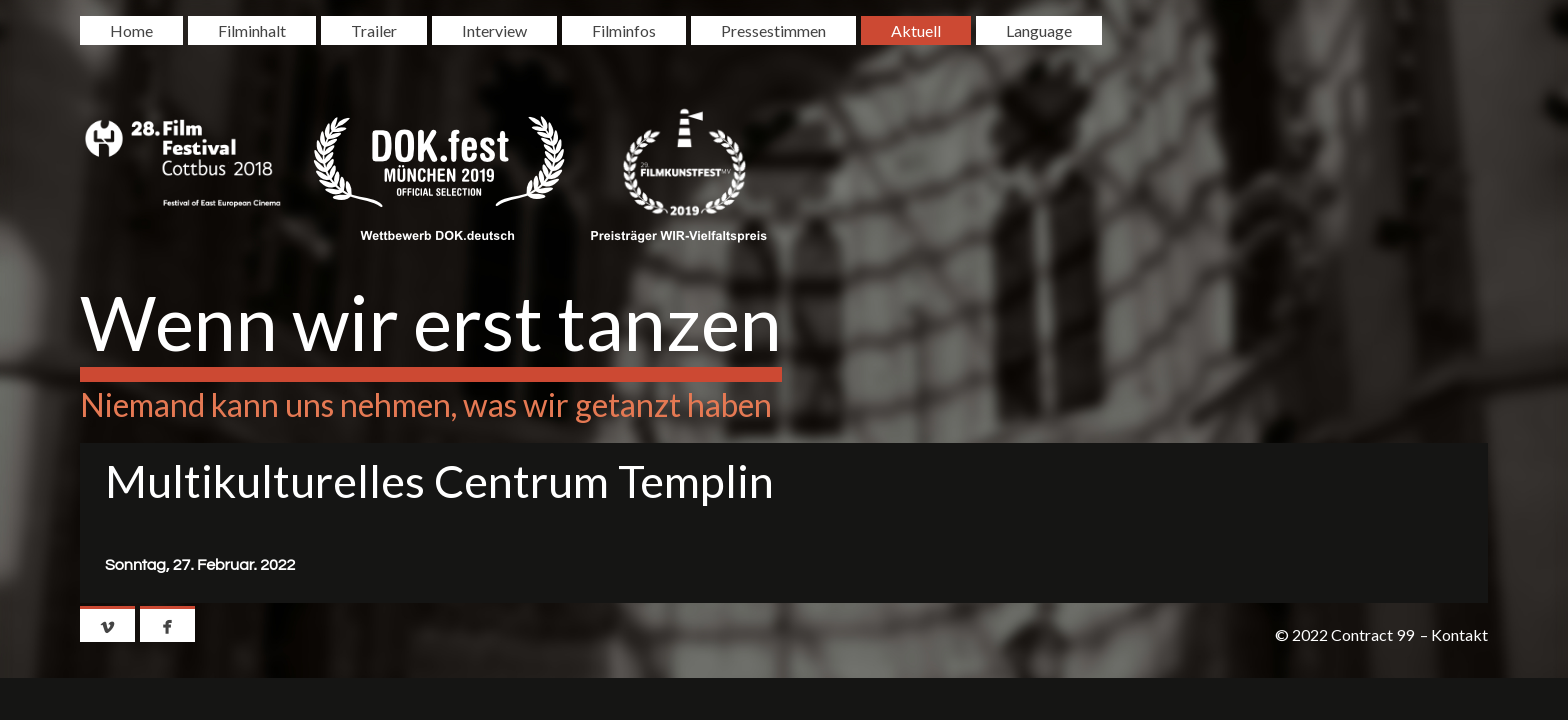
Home (131, 30)
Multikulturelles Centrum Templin (439, 481)
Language (1039, 30)
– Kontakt (1454, 634)
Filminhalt (252, 30)
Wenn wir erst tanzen (431, 322)
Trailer (374, 30)
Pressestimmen (773, 30)
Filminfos (624, 30)
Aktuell (916, 30)
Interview (494, 30)
